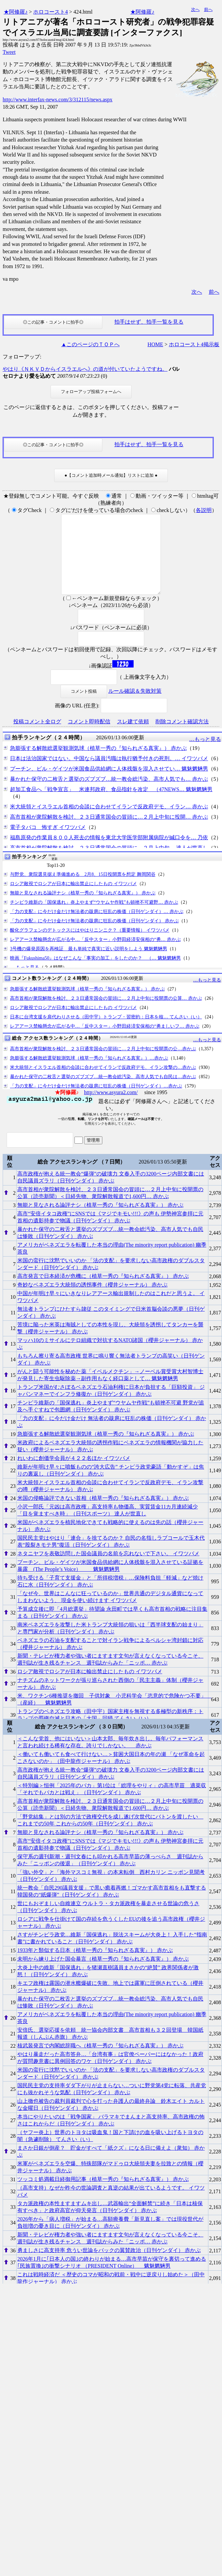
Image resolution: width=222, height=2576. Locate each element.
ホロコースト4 (50, 12)
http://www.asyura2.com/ (111, 1108)
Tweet (9, 52)
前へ (208, 9)
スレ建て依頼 (133, 737)
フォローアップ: (22, 357)
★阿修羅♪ (16, 12)
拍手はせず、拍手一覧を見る (148, 322)
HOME (155, 344)
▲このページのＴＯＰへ (90, 344)
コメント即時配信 (89, 737)
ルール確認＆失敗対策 (135, 707)
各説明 (204, 510)
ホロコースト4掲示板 (194, 344)
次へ (195, 9)
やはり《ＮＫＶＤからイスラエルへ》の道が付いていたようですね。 (85, 369)
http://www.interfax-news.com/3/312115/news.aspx (57, 99)
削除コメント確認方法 (182, 737)
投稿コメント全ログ (37, 737)
